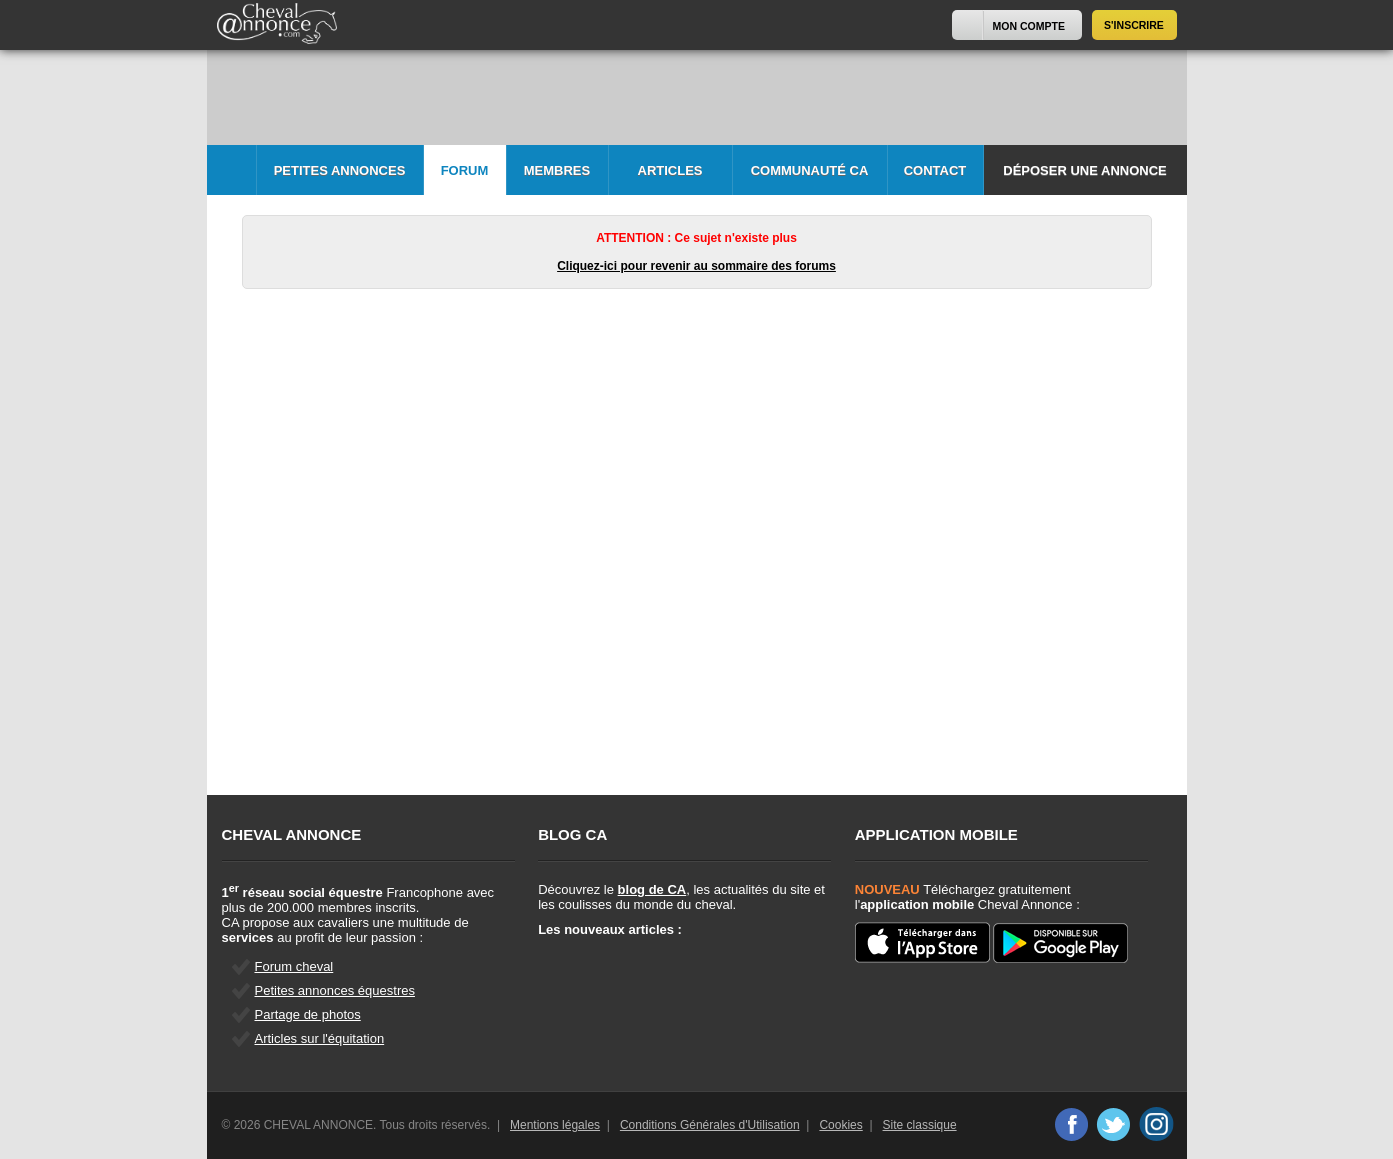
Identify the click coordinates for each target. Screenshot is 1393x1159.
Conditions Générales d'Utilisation (710, 1125)
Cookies (840, 1125)
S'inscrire (1134, 25)
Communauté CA (810, 170)
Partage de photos (308, 1014)
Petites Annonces (340, 170)
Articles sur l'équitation (320, 1038)
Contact (935, 170)
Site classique (920, 1125)
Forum (465, 170)
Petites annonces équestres (335, 990)
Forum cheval (294, 966)
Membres (557, 170)
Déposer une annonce (1084, 170)
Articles (670, 170)
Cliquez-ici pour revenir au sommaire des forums (696, 266)
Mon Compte (1029, 26)
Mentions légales (555, 1125)
